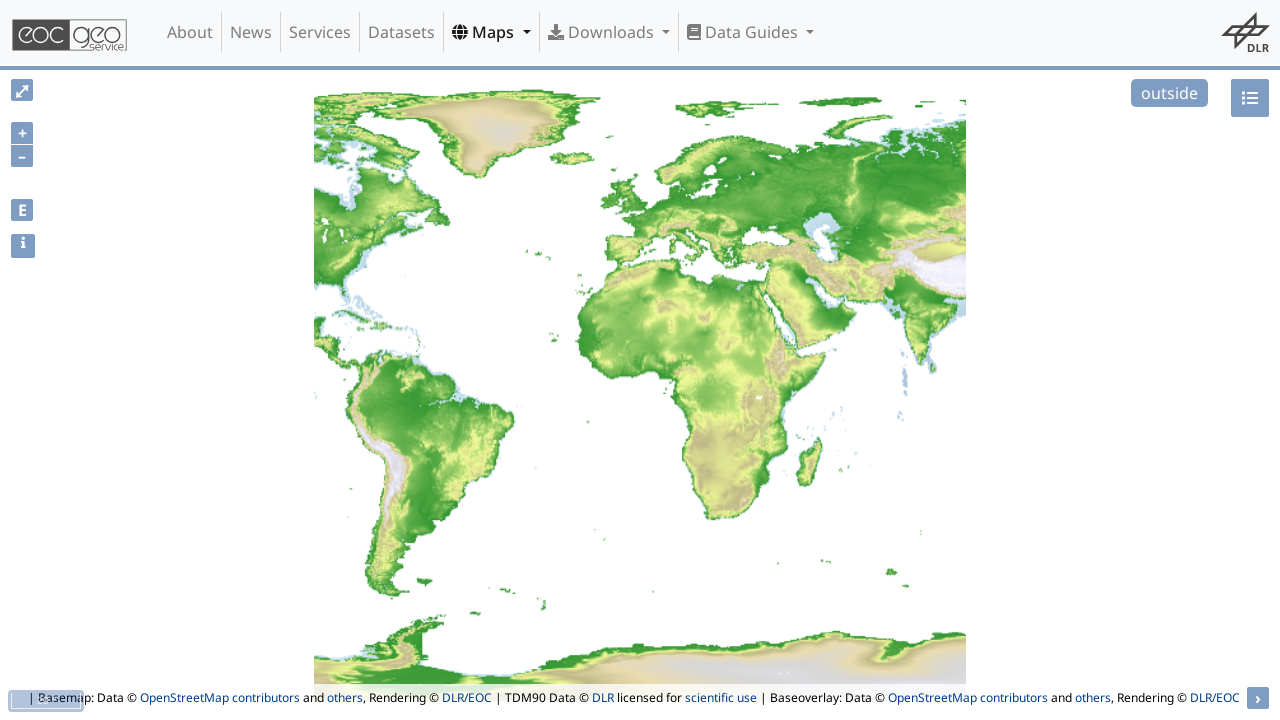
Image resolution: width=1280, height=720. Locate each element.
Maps (485, 32)
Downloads (603, 32)
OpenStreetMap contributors (220, 697)
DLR (603, 697)
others (345, 697)
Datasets (401, 32)
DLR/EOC (467, 697)
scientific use (721, 697)
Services (320, 32)
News (251, 32)
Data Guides (744, 32)
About (190, 32)
